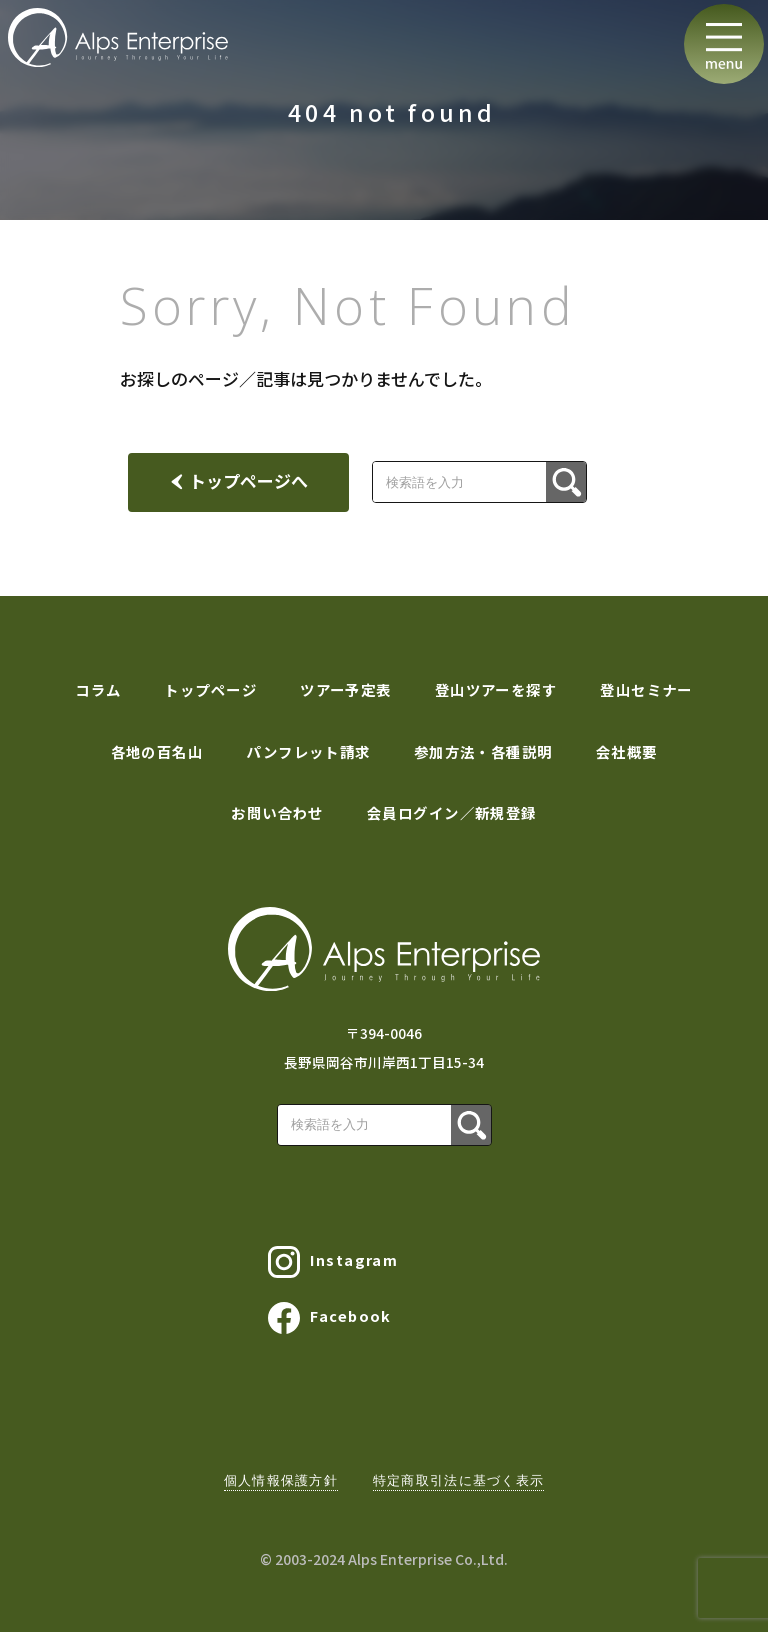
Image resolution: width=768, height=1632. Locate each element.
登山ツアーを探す (496, 689)
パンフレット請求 (308, 751)
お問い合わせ (277, 812)
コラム (98, 689)
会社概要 (627, 751)
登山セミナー (646, 689)
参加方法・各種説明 (483, 751)
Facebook (330, 1318)
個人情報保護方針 (281, 1480)
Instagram (333, 1262)
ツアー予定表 (346, 689)
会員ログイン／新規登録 (452, 812)
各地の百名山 (157, 751)
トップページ (210, 689)
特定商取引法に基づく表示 (458, 1480)
